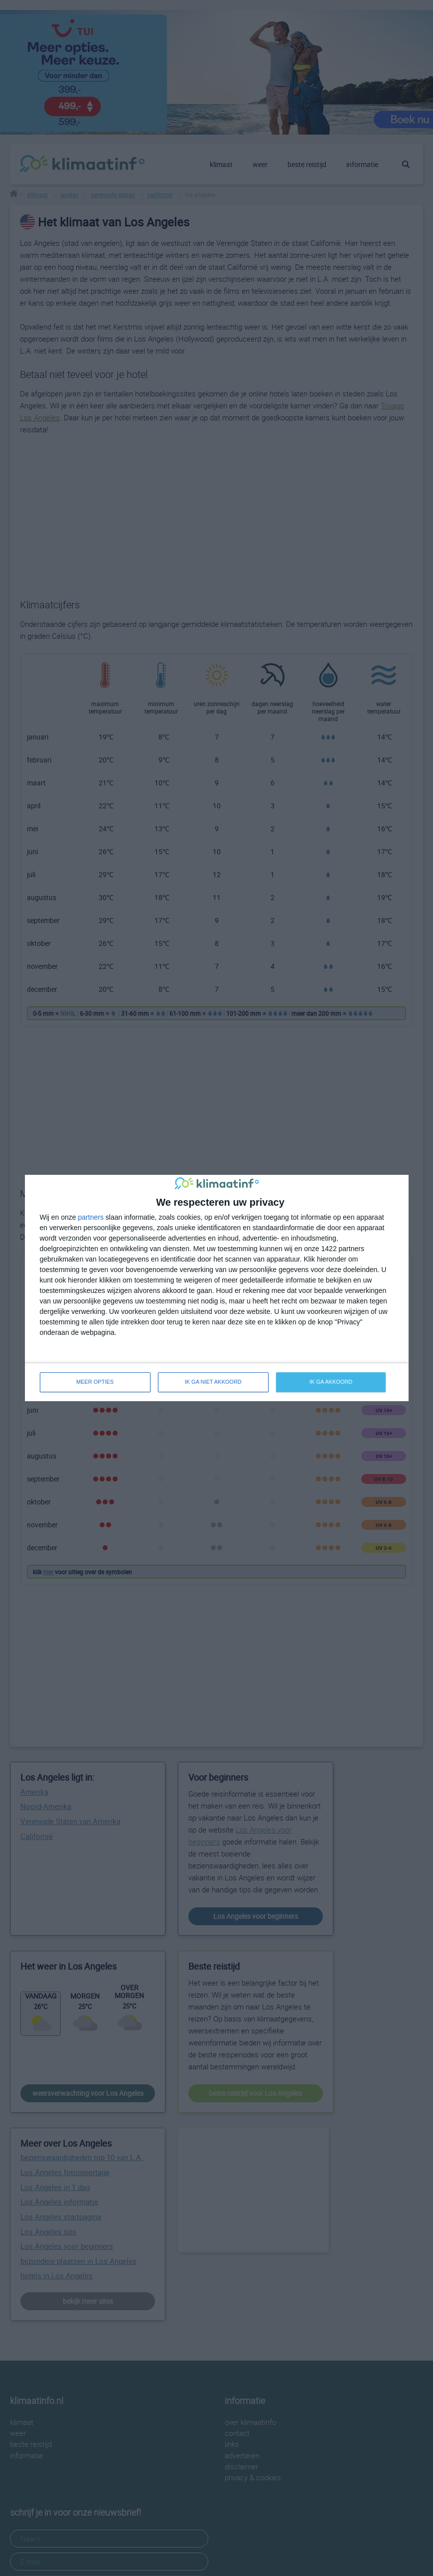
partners (91, 1217)
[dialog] (217, 1288)
